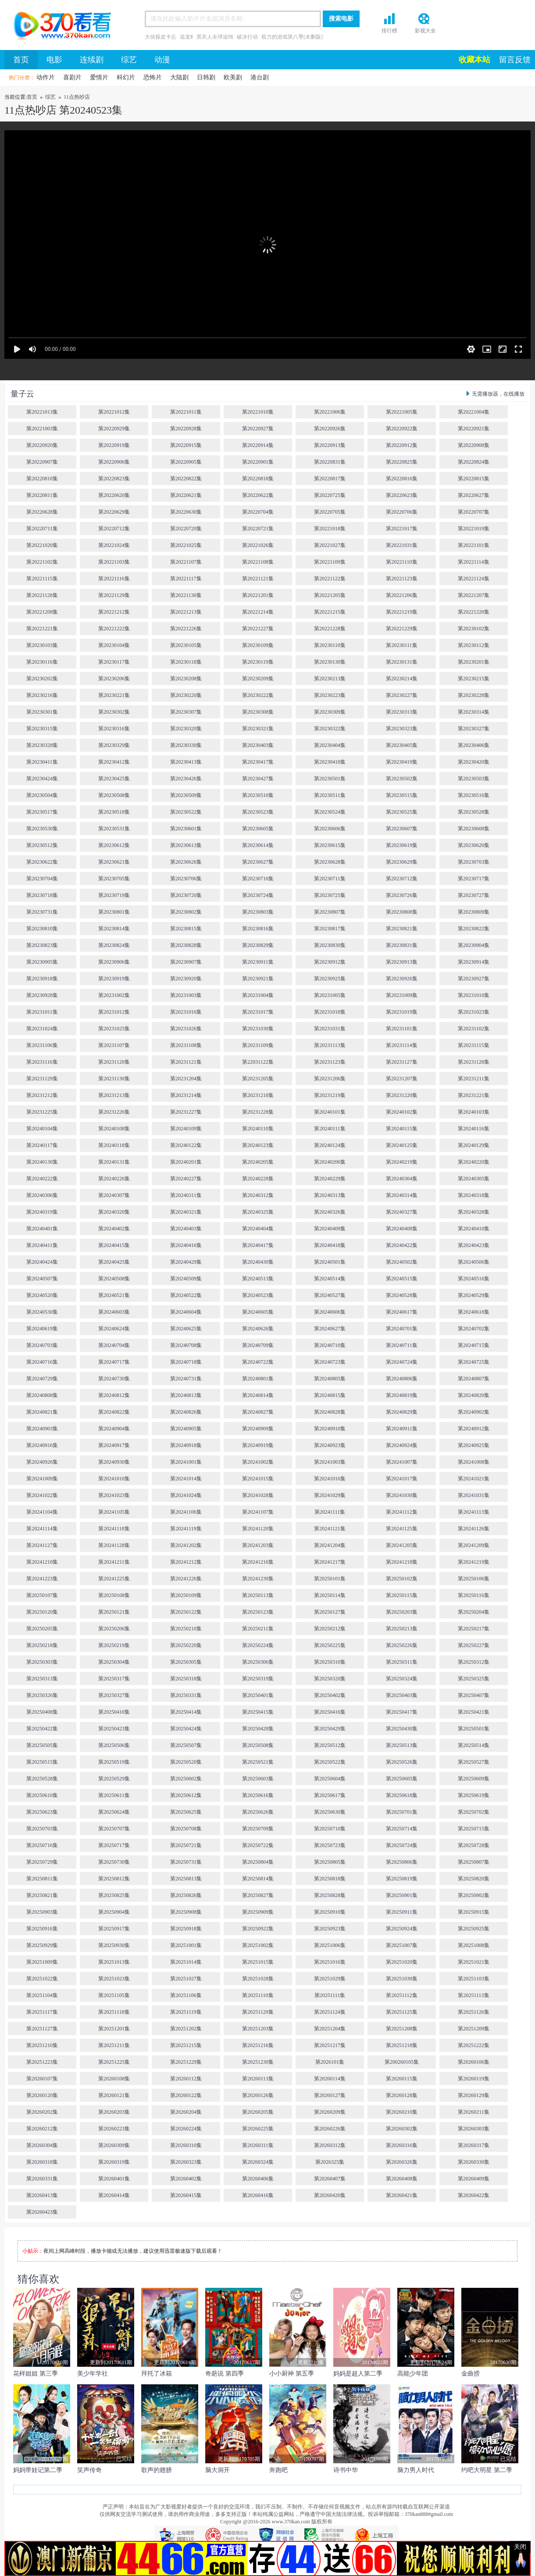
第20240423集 (473, 1245)
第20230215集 (473, 678)
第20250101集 (330, 1579)
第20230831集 (401, 945)
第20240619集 (42, 1329)
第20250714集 (401, 1829)
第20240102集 (401, 1112)
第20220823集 (114, 478)
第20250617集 (330, 1795)
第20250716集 (42, 1845)
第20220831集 (330, 462)
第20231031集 (330, 1028)
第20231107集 (114, 1045)
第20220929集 (114, 428)
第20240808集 (42, 1395)
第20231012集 (114, 1012)
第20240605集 (258, 1312)
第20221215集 (330, 612)
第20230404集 (330, 745)
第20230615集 (330, 845)
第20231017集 (258, 1012)
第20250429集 (330, 1729)
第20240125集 (401, 1145)
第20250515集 (42, 1762)
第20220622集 (258, 495)
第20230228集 (473, 695)
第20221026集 (258, 545)
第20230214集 (401, 678)
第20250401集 (258, 1695)
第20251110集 (257, 1995)
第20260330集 (473, 2162)
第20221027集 (330, 545)
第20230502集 (401, 778)
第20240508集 (114, 1278)
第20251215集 (186, 2045)
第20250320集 (330, 1679)
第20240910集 (330, 1429)
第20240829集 (401, 1412)
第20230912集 (330, 962)
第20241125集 (401, 1529)
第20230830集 (330, 945)
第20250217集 (473, 1629)
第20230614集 (258, 845)
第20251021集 (473, 1962)
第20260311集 (258, 2145)
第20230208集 (186, 678)
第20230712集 (401, 878)
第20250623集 (42, 1812)
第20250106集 (473, 1579)
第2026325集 (329, 2162)
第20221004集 (473, 412)
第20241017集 (401, 1479)
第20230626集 (186, 862)
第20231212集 (42, 1095)
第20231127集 (401, 1062)
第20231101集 (401, 1028)
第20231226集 (114, 1112)
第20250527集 (473, 1762)
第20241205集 (401, 1545)
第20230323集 (401, 728)
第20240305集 (473, 1178)
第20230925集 (330, 978)
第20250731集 (186, 1862)
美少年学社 (92, 2373)
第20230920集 (186, 978)
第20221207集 (473, 595)
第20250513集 (401, 1745)
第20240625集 (186, 1329)
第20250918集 (186, 1929)
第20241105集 (114, 1512)
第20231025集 (114, 1028)
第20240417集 (258, 1245)
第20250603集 (258, 1779)
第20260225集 (258, 2129)
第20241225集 (114, 1579)
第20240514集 (330, 1278)
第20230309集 (330, 712)
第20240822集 (114, 1412)
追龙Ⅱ (186, 37)
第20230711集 (330, 878)
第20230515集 (401, 795)
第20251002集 (258, 1945)
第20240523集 (258, 1295)
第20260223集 (114, 2129)
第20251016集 (330, 1962)
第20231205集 (258, 1078)
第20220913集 (330, 445)
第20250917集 (114, 1929)
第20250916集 (42, 1929)
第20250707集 (114, 1829)
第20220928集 (186, 428)
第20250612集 (186, 1795)
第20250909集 (258, 1912)
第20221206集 (401, 595)
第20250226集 (401, 1645)
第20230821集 (401, 928)
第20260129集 (473, 2095)
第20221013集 (42, 412)
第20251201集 (114, 2029)
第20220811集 (42, 495)
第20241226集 (186, 1579)
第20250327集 (114, 1695)
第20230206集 (114, 678)
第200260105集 (402, 2062)
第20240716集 (42, 1362)
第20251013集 (114, 1962)
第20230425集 (114, 778)
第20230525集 (401, 812)
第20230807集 (330, 912)
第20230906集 (114, 962)
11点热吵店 (77, 97)
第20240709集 (258, 1345)
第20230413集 (186, 762)
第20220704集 (258, 512)
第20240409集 (330, 1228)
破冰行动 (247, 37)
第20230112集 (473, 645)
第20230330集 (186, 745)
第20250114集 (330, 1595)
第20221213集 (186, 612)
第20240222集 (42, 1178)
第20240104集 (42, 1128)
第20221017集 (401, 528)
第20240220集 (473, 1162)
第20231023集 (473, 1012)
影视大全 (425, 31)
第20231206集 (330, 1078)
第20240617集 (401, 1312)
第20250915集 (473, 1912)
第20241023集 (114, 1495)
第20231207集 (401, 1078)
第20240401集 (42, 1228)
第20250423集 (114, 1729)
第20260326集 (401, 2162)
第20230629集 (401, 862)
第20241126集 (473, 1529)
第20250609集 (473, 1779)
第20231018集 (330, 1012)
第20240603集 (114, 1312)
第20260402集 (186, 2179)
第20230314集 (473, 712)
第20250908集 (186, 1912)
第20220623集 (401, 495)
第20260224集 (186, 2129)
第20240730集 (114, 1379)
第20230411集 (42, 762)
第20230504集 (42, 795)
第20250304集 (114, 1662)
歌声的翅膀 (156, 2470)
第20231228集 (258, 1112)
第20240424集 (42, 1262)
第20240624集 (114, 1329)
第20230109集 (258, 645)
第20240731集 (186, 1379)
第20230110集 (330, 645)
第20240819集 (401, 1395)
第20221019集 (473, 528)
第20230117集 (114, 662)
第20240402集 (114, 1228)
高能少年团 (412, 2373)
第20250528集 (42, 1779)
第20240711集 (401, 1345)
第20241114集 (41, 1529)
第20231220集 (401, 1095)
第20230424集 (42, 778)
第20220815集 (473, 478)
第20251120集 (258, 2012)
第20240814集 (258, 1395)
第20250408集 (42, 1712)
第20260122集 (186, 2095)
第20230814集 (114, 928)
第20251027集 (186, 1979)
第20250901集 (401, 1895)
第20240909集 (258, 1429)
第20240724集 (401, 1362)
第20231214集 (186, 1095)
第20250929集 (42, 1945)
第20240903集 (42, 1429)
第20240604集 (186, 1312)
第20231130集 (114, 1078)
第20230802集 (186, 912)
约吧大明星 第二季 (486, 2470)
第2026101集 (329, 2062)
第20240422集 (401, 1245)
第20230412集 (114, 762)
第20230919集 (114, 978)
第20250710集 (330, 1829)
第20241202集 (186, 1545)
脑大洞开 (217, 2470)
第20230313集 (401, 712)
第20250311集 (401, 1662)
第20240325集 (258, 1212)
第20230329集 (114, 745)
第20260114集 (330, 2079)
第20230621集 (114, 862)
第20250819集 (401, 1879)
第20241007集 (401, 1462)
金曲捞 (470, 2373)
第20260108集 (114, 2079)
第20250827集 (258, 1895)
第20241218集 (401, 1562)
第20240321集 (186, 1212)
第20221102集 (42, 562)
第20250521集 (258, 1762)
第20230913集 (401, 962)
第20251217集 (330, 2045)
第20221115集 (41, 578)
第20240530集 (42, 1312)
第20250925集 (473, 1929)
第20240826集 (186, 1412)
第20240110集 (258, 1128)
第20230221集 (114, 695)
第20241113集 (473, 1512)
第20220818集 (258, 478)
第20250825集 (114, 1895)
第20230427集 (258, 778)
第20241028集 (258, 1495)
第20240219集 (401, 1162)
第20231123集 (330, 1062)
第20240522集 (186, 1295)
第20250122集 (186, 1612)
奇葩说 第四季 (224, 2373)
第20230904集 (473, 945)
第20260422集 (473, 2195)
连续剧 (91, 59)
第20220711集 (42, 528)
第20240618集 (473, 1312)
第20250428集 (258, 1729)
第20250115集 (401, 1595)
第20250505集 (42, 1745)
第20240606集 (330, 1312)
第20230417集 (258, 762)
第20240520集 (42, 1295)
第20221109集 (330, 562)
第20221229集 (401, 628)
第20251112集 (401, 1995)
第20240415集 (114, 1245)
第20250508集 (258, 1745)
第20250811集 (42, 1879)
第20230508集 (114, 795)
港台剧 (259, 77)
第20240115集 (401, 1128)
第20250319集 (258, 1679)
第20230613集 (186, 845)
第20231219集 (330, 1095)
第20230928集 (42, 995)
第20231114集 (401, 1045)
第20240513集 (258, 1278)
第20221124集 (473, 578)
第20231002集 (114, 995)
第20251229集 (186, 2062)
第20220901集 (258, 462)
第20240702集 (473, 1329)
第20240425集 (114, 1262)
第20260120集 (42, 2095)
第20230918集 (42, 978)
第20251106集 (186, 1995)
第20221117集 (185, 578)
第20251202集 (186, 2029)
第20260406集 (258, 2179)
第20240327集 (401, 1212)
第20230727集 (473, 895)
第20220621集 (186, 495)
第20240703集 (42, 1345)
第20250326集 (42, 1695)
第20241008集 (473, 1462)
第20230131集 (401, 662)
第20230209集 (258, 678)
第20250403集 (401, 1695)
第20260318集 (42, 2162)
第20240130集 (42, 1162)
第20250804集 (258, 1862)
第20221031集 (401, 545)
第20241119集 (185, 1529)
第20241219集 (473, 1562)
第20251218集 (401, 2045)
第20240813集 (186, 1395)
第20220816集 (401, 478)
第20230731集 (42, 912)
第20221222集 (114, 628)
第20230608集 (473, 828)
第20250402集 (330, 1695)
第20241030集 (401, 1495)
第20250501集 (473, 1729)
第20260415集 (186, 2195)
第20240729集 (42, 1379)
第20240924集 (401, 1445)
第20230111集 (401, 645)
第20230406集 (473, 745)
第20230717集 (473, 878)
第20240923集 (330, 1445)
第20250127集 (330, 1612)
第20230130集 (330, 662)
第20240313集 (330, 1195)
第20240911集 (401, 1429)
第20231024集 (42, 1028)
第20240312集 (258, 1195)
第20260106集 (473, 2062)
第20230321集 (258, 728)
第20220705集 (330, 512)
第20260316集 (401, 2145)
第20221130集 (186, 595)
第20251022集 (42, 1979)
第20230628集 (330, 862)
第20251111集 (330, 1995)
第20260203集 (114, 2112)
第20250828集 (330, 1895)
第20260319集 (114, 2162)
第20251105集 (114, 1995)
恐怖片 (152, 77)
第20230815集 (186, 928)
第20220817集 (330, 478)
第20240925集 (473, 1445)
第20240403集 (186, 1228)
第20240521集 (114, 1295)
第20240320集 (114, 1212)
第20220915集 (186, 445)
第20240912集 (473, 1429)
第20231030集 (258, 1028)
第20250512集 (330, 1745)
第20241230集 (258, 1579)
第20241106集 (186, 1512)
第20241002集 (258, 1462)
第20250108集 (114, 1595)
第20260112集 (186, 2079)
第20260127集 (330, 2095)
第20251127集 (42, 2029)
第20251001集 (186, 1945)
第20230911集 (258, 962)
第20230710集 (258, 878)
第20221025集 (186, 545)
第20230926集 (401, 978)
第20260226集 (330, 2129)
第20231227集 (186, 1112)
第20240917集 (114, 1445)
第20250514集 (473, 1745)
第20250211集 (258, 1629)
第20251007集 (401, 1945)
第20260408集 (401, 2179)
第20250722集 (258, 1845)
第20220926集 (330, 428)
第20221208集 (42, 612)
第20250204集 (473, 1612)
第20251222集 (473, 2045)
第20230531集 (114, 828)
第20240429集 (186, 1262)
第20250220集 (186, 1645)
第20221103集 (114, 562)
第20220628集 (42, 512)
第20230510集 (258, 795)
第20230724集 (258, 895)
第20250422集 (42, 1729)
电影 (54, 59)
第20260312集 (330, 2145)
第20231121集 (186, 1062)
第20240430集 (258, 1262)
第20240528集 (401, 1295)
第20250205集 (42, 1629)
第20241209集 (473, 1545)
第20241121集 (330, 1529)
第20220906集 (114, 462)
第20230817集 (330, 928)
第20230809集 (473, 912)
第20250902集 (473, 1895)
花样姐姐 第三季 (35, 2373)
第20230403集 (258, 745)
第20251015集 (258, 1962)
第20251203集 (258, 2029)
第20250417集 (401, 1712)
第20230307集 (186, 712)
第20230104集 (114, 645)
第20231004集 (258, 995)
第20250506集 (114, 1745)
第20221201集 (258, 595)
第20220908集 (473, 445)
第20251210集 (42, 2045)
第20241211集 (114, 1562)
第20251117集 (41, 2012)
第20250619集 (473, 1795)
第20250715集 (473, 1829)
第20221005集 (401, 412)
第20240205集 (258, 1162)
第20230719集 (114, 895)
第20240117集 (42, 1145)
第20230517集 (42, 812)
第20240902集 (473, 1412)
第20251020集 (401, 1962)
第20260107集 (42, 2079)
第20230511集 (330, 795)
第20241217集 (330, 1562)
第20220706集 (401, 512)
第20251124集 (330, 2012)
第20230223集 (330, 695)
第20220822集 (186, 478)
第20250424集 (186, 1729)
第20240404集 (258, 1228)
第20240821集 (42, 1412)
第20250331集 (186, 1695)
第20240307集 (114, 1195)
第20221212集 (114, 612)
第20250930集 (114, 1945)
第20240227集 (186, 1178)
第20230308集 (258, 712)
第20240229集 (330, 1178)
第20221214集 (258, 612)
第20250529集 (114, 1779)
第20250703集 (42, 1829)
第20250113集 (258, 1595)
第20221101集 (473, 545)
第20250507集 (186, 1745)
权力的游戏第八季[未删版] (292, 37)
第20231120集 (114, 1062)
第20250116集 (473, 1595)
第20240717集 (114, 1362)
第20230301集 (42, 712)
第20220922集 (401, 428)
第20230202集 (42, 678)
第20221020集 (42, 545)
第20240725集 (473, 1362)
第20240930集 (114, 1462)
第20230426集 (186, 778)
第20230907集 (186, 962)
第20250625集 (186, 1812)
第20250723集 (330, 1845)
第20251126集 (473, 2012)
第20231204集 (186, 1078)
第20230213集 (330, 678)
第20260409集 (473, 2179)
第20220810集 (42, 478)
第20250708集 (186, 1829)
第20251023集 (114, 1979)
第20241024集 (186, 1495)
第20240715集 (473, 1345)
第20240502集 (401, 1262)
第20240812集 (114, 1395)
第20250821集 (42, 1895)
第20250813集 (186, 1879)
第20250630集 (330, 1812)
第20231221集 (473, 1095)
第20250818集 (330, 1879)
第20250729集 (42, 1862)
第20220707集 (473, 512)
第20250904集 (114, 1912)
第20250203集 (401, 1612)
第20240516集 (473, 1278)
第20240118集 (114, 1145)
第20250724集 (401, 1845)
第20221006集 (330, 412)
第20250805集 (330, 1862)
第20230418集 (330, 762)
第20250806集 (401, 1862)
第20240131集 (114, 1162)
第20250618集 (401, 1795)
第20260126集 (258, 2095)
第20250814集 (258, 1879)
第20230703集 (473, 862)
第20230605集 (258, 828)
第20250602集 (186, 1779)
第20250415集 (258, 1712)
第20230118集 (186, 662)
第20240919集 (258, 1445)
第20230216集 (42, 695)
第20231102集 (473, 1028)
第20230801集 (114, 912)
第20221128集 (42, 595)
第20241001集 (186, 1462)
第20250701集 (401, 1812)
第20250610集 (42, 1795)
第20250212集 (330, 1629)
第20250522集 (330, 1762)
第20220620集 (114, 495)
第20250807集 (473, 1862)
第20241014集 (186, 1479)
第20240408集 (401, 1228)
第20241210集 (42, 1562)
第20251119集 (185, 2012)
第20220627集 (473, 495)
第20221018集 (330, 528)
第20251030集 (401, 1979)
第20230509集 (186, 795)
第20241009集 (42, 1479)
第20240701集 (401, 1329)
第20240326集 (330, 1212)
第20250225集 (330, 1645)
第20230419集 (401, 762)
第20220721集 (258, 528)
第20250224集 (258, 1645)
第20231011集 (42, 1012)
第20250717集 (114, 1845)
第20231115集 (473, 1045)
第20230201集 (473, 662)
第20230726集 (401, 895)
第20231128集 (473, 1062)
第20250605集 (401, 1779)
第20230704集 (42, 878)
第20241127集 (42, 1545)
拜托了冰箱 (156, 2373)
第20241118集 (113, 1529)
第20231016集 (186, 1012)
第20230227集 (401, 695)
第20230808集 (401, 912)
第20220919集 (114, 445)
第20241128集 (114, 1545)
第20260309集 (114, 2145)
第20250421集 (473, 1712)
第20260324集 (258, 2162)
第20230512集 (42, 845)
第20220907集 (42, 462)
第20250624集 (114, 1812)
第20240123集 (258, 1145)
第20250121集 (114, 1612)
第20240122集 (186, 1145)
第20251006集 (330, 1945)
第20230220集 (186, 695)
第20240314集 (401, 1195)
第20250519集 (114, 1762)
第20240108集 (114, 1128)
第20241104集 (42, 1512)
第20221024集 (114, 545)
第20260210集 (401, 2112)
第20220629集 (114, 512)
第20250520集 (186, 1762)
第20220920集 (42, 445)
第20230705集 (114, 878)
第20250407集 (473, 1695)
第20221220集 (473, 612)
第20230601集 (186, 828)
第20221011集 (186, 412)
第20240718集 (186, 1362)
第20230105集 (186, 645)
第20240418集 (330, 1245)
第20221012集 (114, 412)
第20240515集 (401, 1278)
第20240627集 (330, 1329)
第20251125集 (401, 2012)
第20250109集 (186, 1595)
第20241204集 (330, 1545)
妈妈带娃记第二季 (37, 2470)
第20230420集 (473, 762)
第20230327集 (473, 728)
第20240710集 (330, 1345)
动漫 (162, 59)
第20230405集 (401, 745)
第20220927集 (258, 428)
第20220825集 (401, 462)
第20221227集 (258, 628)
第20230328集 (42, 745)
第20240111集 (329, 1128)
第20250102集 (401, 1579)
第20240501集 (330, 1262)
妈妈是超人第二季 (357, 2373)
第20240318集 (473, 1195)
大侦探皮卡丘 (160, 37)
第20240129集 (473, 1145)
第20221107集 (186, 562)
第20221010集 (258, 412)
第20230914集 (473, 962)
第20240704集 (114, 1345)
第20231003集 (186, 995)
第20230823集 (42, 945)
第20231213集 (114, 1095)
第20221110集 (401, 562)
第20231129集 (42, 1078)
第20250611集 (114, 1795)
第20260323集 (186, 2162)
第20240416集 (186, 1245)
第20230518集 (114, 812)
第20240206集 (330, 1162)
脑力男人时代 (415, 2470)
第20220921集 (473, 428)
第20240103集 (473, 1112)
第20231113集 (329, 1045)
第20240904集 (114, 1429)
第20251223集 (42, 2062)
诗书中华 (345, 2470)
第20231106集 (42, 1045)
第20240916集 (42, 1445)
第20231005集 (330, 995)
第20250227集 (473, 1645)
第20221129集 (114, 595)
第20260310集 (186, 2145)
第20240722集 (258, 1362)
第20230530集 (42, 828)
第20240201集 (186, 1162)
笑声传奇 (89, 2470)
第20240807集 (473, 1379)
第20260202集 (42, 2112)
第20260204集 (186, 2112)
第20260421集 (401, 2195)
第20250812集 (114, 1879)
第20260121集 (114, 2095)
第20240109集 (186, 1128)
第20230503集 (473, 778)
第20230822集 (473, 928)
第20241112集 (401, 1512)
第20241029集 (330, 1495)
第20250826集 (186, 1895)
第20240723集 (330, 1362)
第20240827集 (258, 1412)
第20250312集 (473, 1662)
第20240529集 (473, 1295)
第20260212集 (42, 2129)
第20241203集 (258, 1545)
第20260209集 (330, 2112)
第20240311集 (186, 1195)
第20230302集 (114, 712)
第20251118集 (113, 2012)
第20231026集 (186, 1028)
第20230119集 (258, 662)
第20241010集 (114, 1479)
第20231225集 (42, 1112)
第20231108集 (186, 1045)
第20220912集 (401, 445)
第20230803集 (258, 912)
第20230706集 (186, 878)
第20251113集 (473, 1995)
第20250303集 (42, 1662)
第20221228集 (330, 628)
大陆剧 (179, 77)
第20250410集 (114, 1712)
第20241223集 (42, 1579)
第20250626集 (258, 1812)
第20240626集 (258, 1329)
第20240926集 (42, 1462)
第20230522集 (186, 812)
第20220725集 (330, 495)
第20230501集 (330, 778)
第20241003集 (330, 1462)
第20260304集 (42, 2145)
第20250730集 (114, 1862)
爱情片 (99, 77)
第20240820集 (473, 1395)
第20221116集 (113, 578)
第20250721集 (186, 1845)
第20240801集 (258, 1379)
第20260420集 (330, 2195)
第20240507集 (42, 1278)
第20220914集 (258, 445)
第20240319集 (42, 1212)
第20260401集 (114, 2179)
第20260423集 (42, 2212)
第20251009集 (42, 1962)
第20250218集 (42, 1645)
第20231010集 (473, 995)
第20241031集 (473, 1495)
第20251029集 (330, 1979)
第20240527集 (330, 1295)
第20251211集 (114, 2045)
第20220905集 (186, 462)
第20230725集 (330, 895)
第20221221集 (42, 628)
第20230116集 (42, 662)
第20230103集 (42, 645)
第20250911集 (401, 1912)
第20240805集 (330, 1379)
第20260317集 (473, 2145)
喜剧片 (72, 77)
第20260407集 (330, 2179)
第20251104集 (42, 1995)
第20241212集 (186, 1562)
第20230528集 (473, 812)
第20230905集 (42, 962)
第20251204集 (330, 2029)
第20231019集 (401, 1012)
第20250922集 (258, 1929)
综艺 (129, 59)
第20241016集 (330, 1479)
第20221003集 (42, 428)
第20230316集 (114, 728)
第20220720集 (186, 528)
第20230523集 (258, 812)
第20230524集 (330, 812)
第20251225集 (114, 2062)
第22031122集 (258, 1062)
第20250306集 (258, 1662)
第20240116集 (473, 1128)
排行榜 (389, 31)
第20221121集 (258, 578)
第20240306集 (42, 1195)
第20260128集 (401, 2095)
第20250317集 (114, 1679)
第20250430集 (401, 1729)
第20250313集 (42, 1679)
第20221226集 (186, 628)
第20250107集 (42, 1595)
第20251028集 (258, 1979)
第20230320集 (186, 728)
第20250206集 (114, 1629)
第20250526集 (401, 1762)
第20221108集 (258, 562)
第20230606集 (330, 828)
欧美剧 (233, 77)
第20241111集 (330, 1512)
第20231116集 (41, 1062)
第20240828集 (330, 1412)
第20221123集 (401, 578)
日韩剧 (206, 77)
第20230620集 (473, 845)
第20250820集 (473, 1879)
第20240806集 (401, 1379)
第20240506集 (473, 1262)
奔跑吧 (278, 2470)
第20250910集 (330, 1912)
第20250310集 (330, 1662)
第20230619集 (401, 845)
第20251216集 (258, 2045)
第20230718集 (42, 895)
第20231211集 (473, 1078)
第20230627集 (258, 862)
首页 (59, 27)
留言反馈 (515, 59)
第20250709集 (258, 1829)
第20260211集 (473, 2112)
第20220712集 (114, 528)
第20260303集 (473, 2129)
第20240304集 (401, 1178)
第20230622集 (42, 862)
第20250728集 (473, 1845)
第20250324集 (401, 1679)
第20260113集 (258, 2079)
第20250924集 (401, 1929)
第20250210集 (186, 1629)
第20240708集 (186, 1345)
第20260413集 (42, 2195)
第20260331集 (42, 2179)
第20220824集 (473, 462)
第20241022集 (42, 1495)
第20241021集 (473, 1479)
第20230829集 (258, 945)
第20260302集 (401, 2129)
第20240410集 (473, 1228)
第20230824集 (114, 945)
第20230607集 (401, 828)
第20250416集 (330, 1712)
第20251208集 (401, 2029)
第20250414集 (186, 1712)
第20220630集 (186, 512)
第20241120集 (258, 1529)
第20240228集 (258, 1178)
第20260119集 (473, 2079)
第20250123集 (258, 1612)
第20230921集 (258, 978)
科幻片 (126, 77)
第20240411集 (42, 1245)
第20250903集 (42, 1912)
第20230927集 (473, 978)
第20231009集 (401, 995)
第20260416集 (258, 2195)
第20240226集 (114, 1178)
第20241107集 (258, 1512)
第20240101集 (330, 1112)
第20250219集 (114, 1645)
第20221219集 (401, 612)
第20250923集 (330, 1929)
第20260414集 (114, 2195)
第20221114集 (473, 562)
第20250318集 (186, 1679)
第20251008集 (473, 1945)
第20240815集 (330, 1395)
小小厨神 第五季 (291, 2373)
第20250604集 (330, 1779)
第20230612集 (114, 845)
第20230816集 (258, 928)
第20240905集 (186, 1429)
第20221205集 (330, 595)
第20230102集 (473, 628)
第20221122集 (330, 578)
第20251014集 (186, 1962)
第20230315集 (42, 728)
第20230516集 (473, 795)
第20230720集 (186, 895)
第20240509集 (186, 1278)
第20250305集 (186, 1662)
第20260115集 (401, 2079)
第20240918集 (186, 1445)
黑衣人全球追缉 (214, 37)
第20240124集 (330, 1145)
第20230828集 (186, 945)
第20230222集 (258, 695)
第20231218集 (258, 1095)
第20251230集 (258, 2062)
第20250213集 (401, 1629)
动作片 (45, 77)
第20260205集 (258, 2112)
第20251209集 (473, 2029)
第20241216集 (258, 1562)
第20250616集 (258, 1795)
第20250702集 (473, 1812)
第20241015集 (258, 1479)
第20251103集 (473, 1979)
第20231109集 (258, 1045)
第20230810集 (42, 928)
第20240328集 (473, 1212)
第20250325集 (473, 1679)
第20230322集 (330, 728)
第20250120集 (42, 1612)
